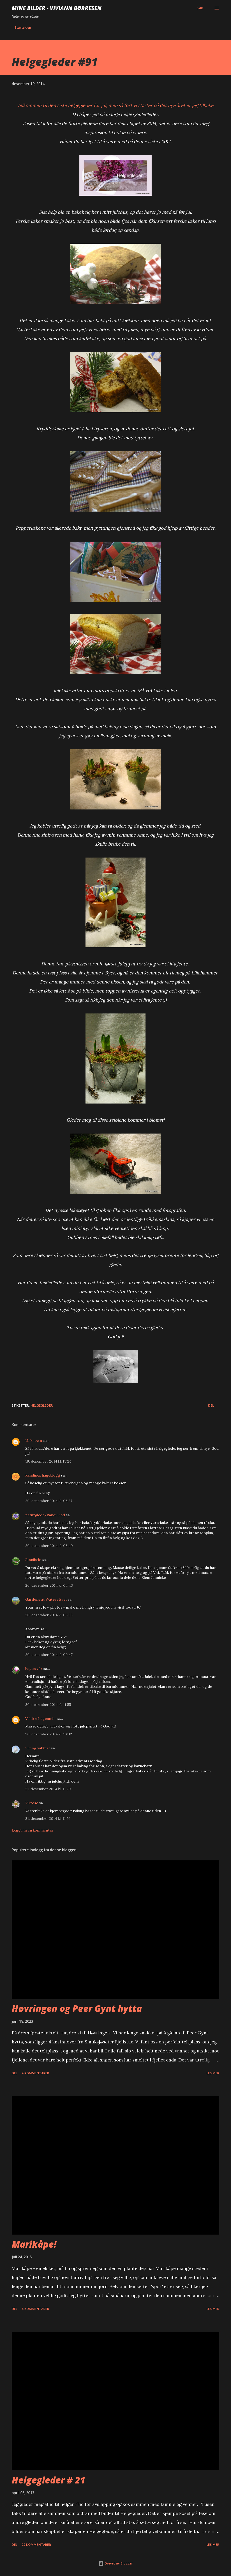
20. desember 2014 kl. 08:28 (48, 1615)
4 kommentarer (35, 2073)
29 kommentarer (36, 2544)
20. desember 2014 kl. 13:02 (48, 1734)
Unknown (33, 1440)
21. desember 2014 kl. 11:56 (47, 1818)
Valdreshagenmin (40, 1718)
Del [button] (211, 1405)
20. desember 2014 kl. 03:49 (49, 1545)
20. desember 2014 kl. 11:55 (48, 1704)
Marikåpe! (34, 2244)
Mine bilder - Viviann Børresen (57, 8)
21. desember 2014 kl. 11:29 (48, 1789)
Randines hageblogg (42, 1475)
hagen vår (33, 1668)
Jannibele (33, 1559)
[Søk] (200, 8)
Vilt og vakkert (37, 1748)
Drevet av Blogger (115, 2563)
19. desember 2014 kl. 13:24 (48, 1461)
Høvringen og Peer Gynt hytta (77, 2008)
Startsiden (22, 27)
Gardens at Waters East (46, 1599)
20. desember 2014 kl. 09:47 (49, 1654)
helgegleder (42, 1405)
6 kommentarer (35, 2309)
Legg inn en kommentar (32, 1830)
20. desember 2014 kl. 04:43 (49, 1585)
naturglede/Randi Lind (45, 1515)
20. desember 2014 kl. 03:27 (48, 1500)
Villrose (31, 1803)
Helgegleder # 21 (48, 2480)
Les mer (212, 2073)
